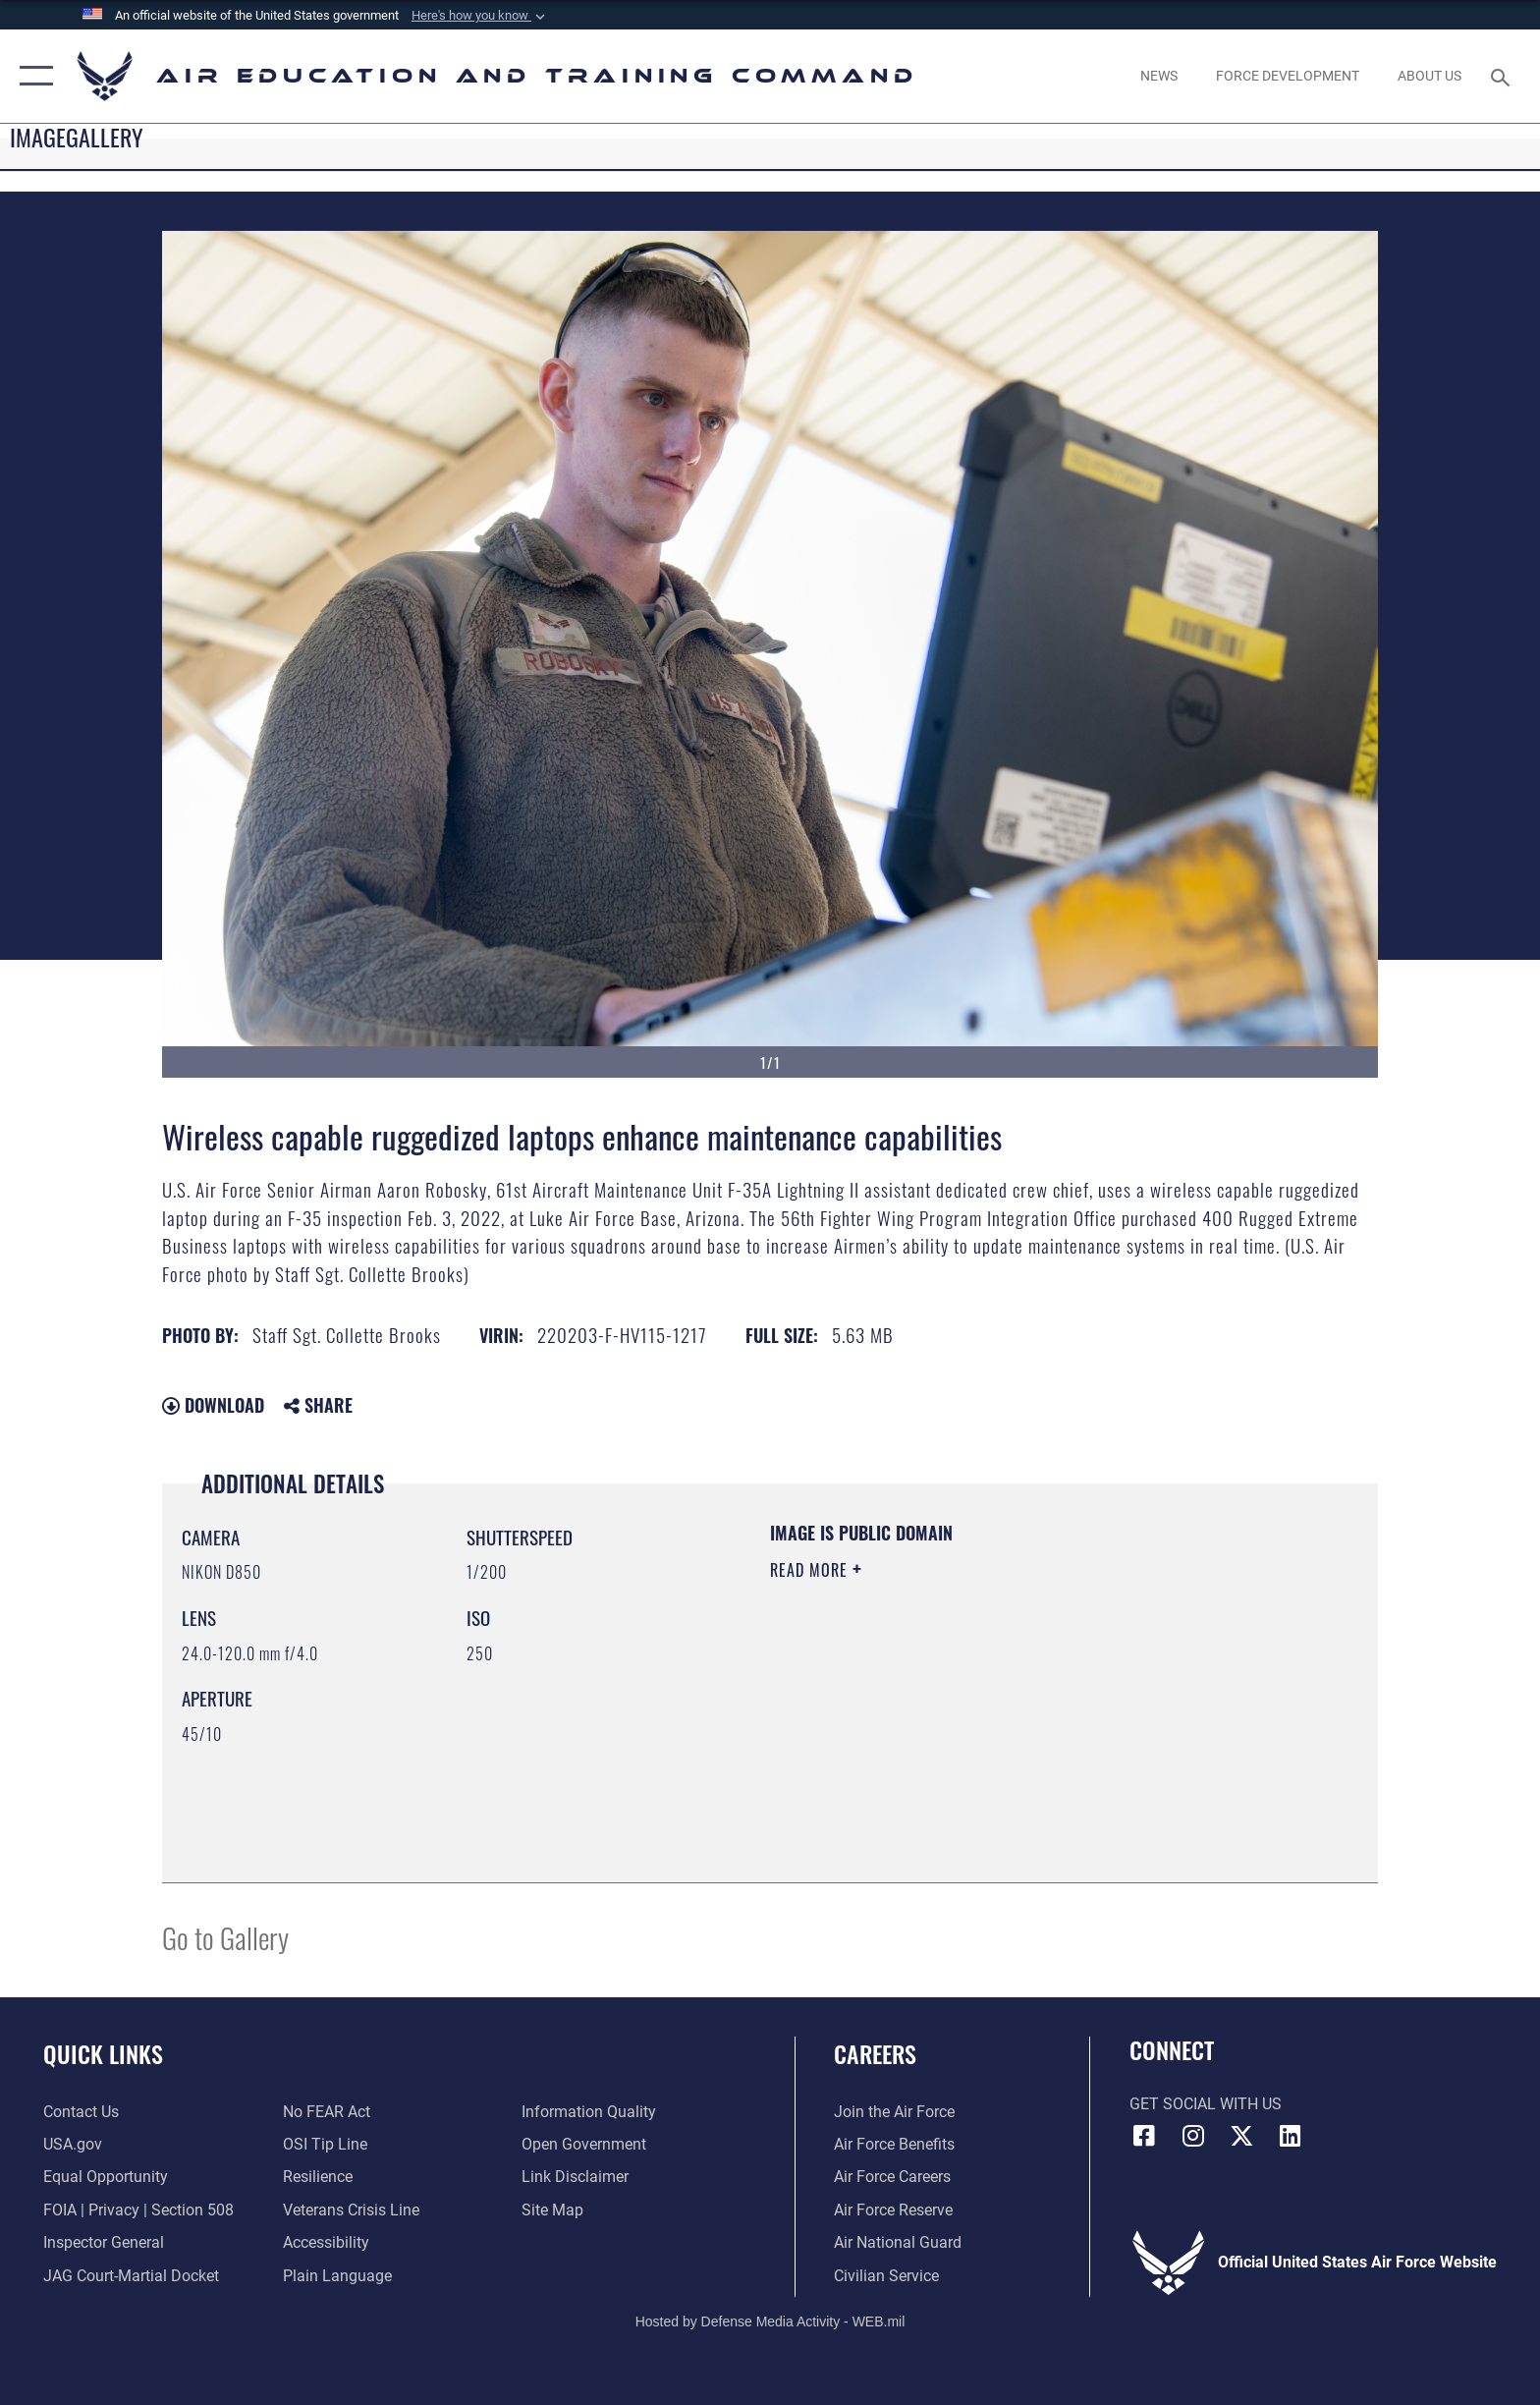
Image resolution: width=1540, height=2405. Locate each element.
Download (213, 1405)
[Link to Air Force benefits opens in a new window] (894, 2144)
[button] (480, 16)
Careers (875, 2054)
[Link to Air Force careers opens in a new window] (892, 2176)
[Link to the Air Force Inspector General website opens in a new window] (103, 2242)
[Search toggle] (1503, 76)
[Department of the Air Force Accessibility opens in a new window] (326, 2242)
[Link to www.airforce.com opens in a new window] (894, 2111)
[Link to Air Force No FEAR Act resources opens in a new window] (326, 2111)
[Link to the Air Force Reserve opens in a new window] (893, 2210)
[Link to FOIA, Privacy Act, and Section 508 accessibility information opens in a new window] (138, 2210)
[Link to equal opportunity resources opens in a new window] (105, 2176)
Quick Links (103, 2054)
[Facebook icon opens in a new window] (1144, 2136)
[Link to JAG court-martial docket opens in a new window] (131, 2275)
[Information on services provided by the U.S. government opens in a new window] (72, 2144)
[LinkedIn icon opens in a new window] (1290, 2136)
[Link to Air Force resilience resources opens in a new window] (318, 2176)
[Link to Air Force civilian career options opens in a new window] (886, 2275)
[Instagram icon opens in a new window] (1192, 2136)
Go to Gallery (225, 1937)
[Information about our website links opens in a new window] (575, 2176)
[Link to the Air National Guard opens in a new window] (898, 2242)
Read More (811, 1570)
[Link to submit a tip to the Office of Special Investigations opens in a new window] (325, 2144)
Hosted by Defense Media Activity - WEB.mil (770, 2321)
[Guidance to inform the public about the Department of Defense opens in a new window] (589, 2111)
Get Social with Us (1205, 2104)
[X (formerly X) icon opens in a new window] (1241, 2136)
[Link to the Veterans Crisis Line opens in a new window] (351, 2210)
